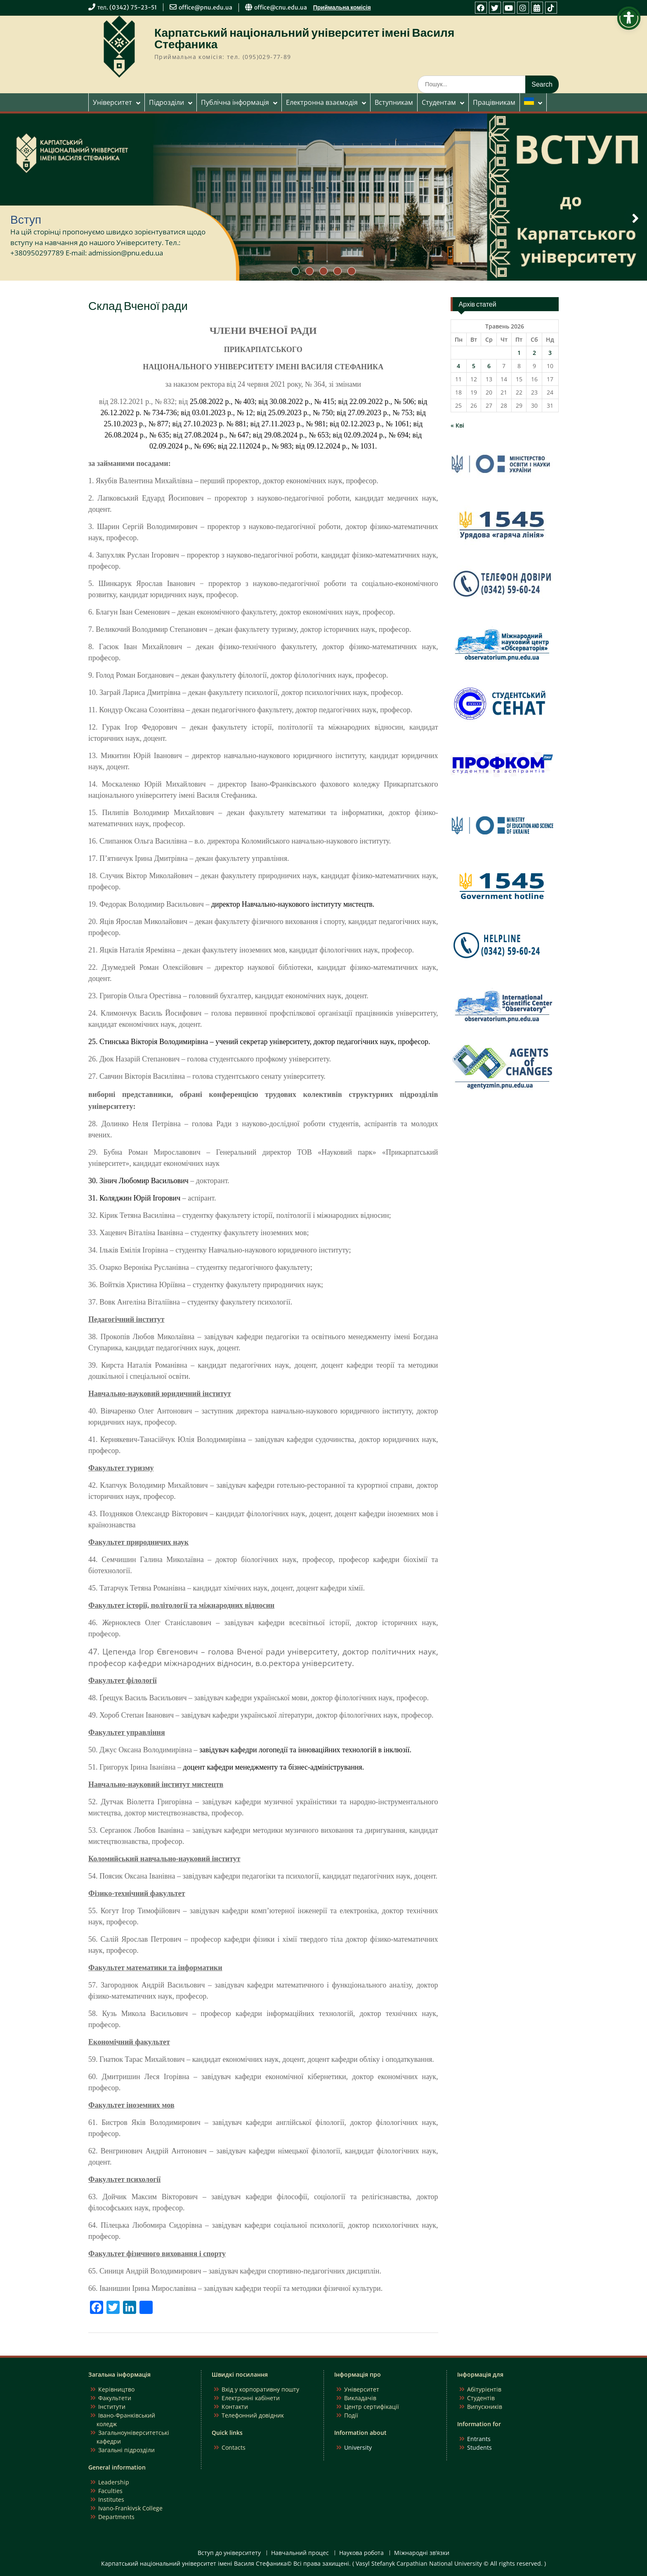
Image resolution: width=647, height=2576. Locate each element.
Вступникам (394, 102)
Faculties (110, 2491)
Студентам (439, 102)
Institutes (111, 2499)
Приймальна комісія (342, 7)
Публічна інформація (235, 102)
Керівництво (116, 2389)
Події (351, 2415)
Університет (112, 102)
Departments (116, 2517)
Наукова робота (361, 2553)
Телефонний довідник (253, 2415)
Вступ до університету (229, 2553)
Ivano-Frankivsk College (130, 2508)
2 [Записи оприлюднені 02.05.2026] (534, 353)
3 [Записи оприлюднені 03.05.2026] (550, 353)
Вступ (25, 219)
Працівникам (494, 102)
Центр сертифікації (371, 2407)
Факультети (114, 2398)
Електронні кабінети (251, 2398)
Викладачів (360, 2398)
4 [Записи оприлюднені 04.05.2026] (458, 366)
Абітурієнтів (484, 2389)
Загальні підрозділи (126, 2450)
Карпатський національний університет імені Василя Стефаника (304, 38)
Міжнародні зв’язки (421, 2553)
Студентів (481, 2398)
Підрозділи (166, 102)
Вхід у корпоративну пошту (260, 2389)
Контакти (235, 2407)
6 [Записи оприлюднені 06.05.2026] (489, 366)
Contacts (234, 2447)
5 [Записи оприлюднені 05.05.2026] (473, 366)
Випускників (484, 2407)
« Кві (457, 425)
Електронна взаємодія (322, 102)
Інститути (111, 2407)
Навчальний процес (300, 2553)
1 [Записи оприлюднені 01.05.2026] (519, 353)
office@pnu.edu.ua (205, 7)
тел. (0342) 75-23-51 (127, 7)
